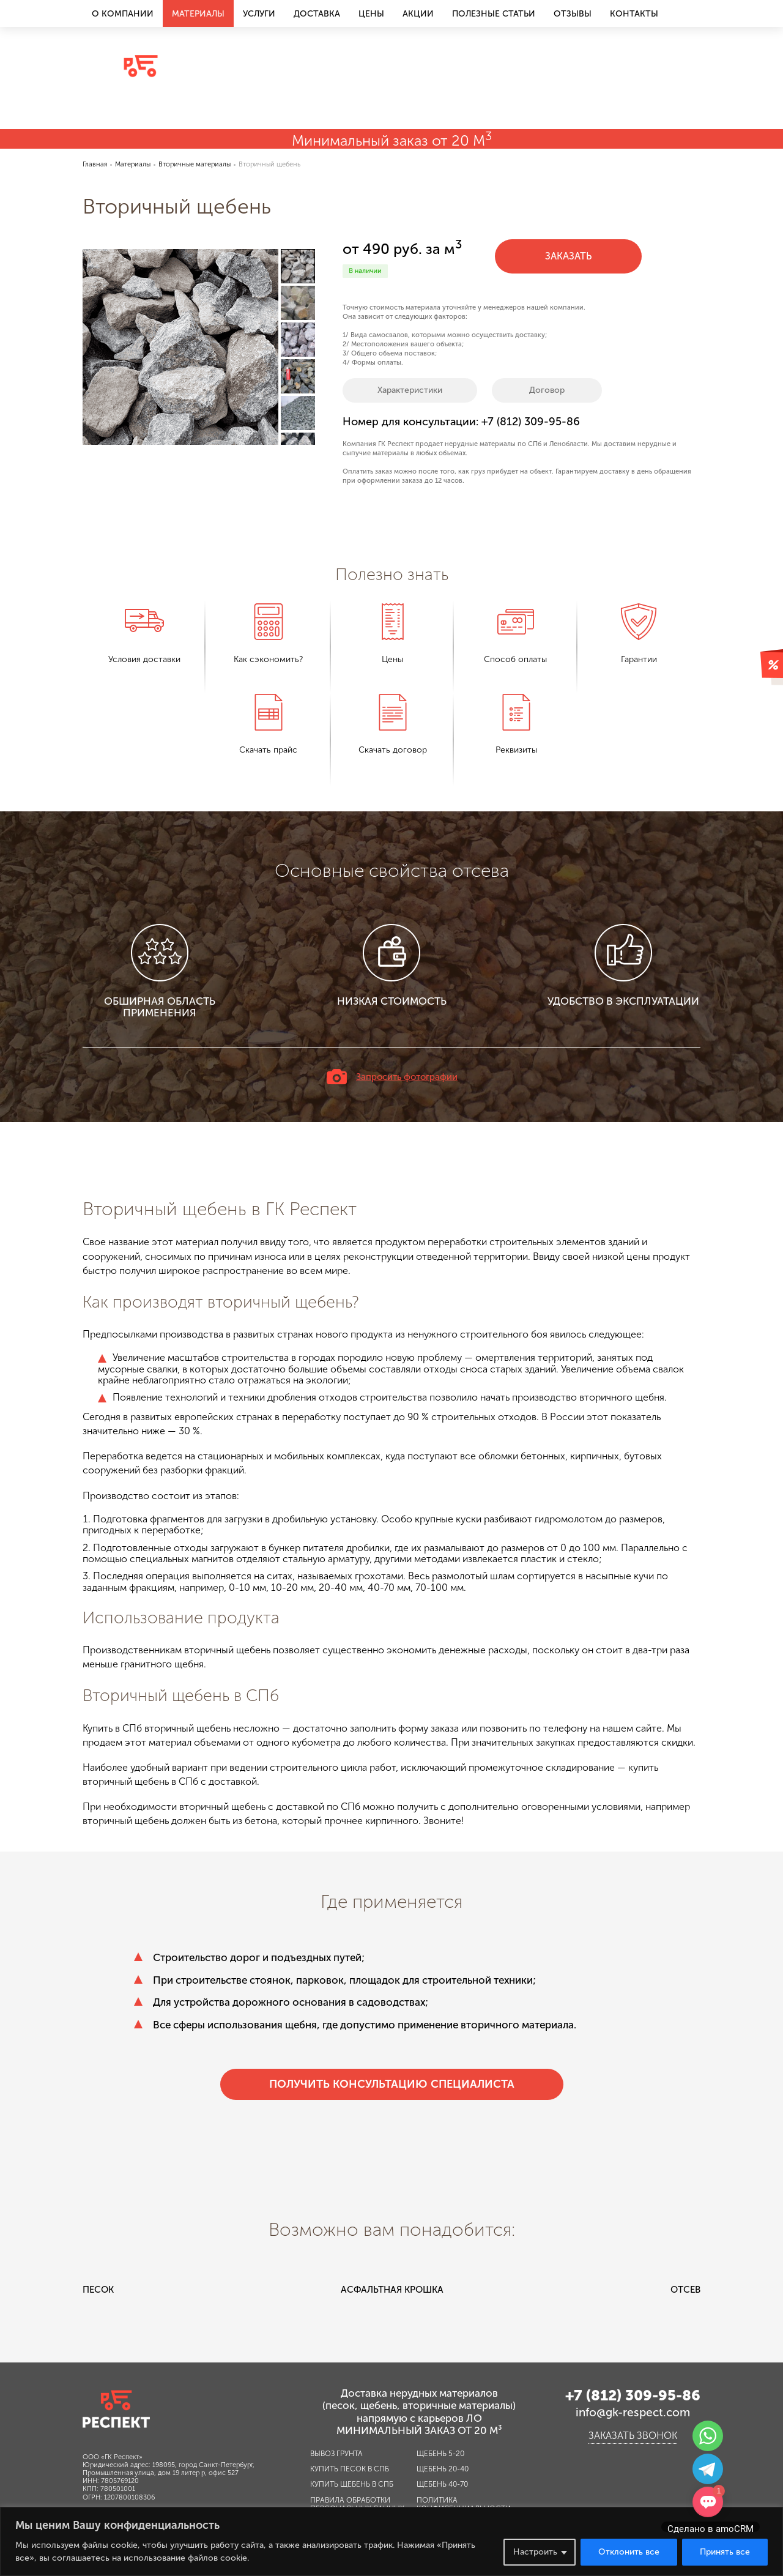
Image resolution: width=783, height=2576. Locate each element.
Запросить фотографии (407, 1076)
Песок (98, 2289)
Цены (371, 14)
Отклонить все (628, 2552)
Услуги (259, 14)
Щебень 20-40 (443, 2469)
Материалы (198, 14)
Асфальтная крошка (392, 2289)
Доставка (317, 14)
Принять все (725, 2552)
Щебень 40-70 (442, 2484)
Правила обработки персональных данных (357, 2504)
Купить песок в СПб (349, 2469)
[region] (391, 2541)
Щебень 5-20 (440, 2453)
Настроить (535, 2552)
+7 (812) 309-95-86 (632, 50)
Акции (418, 14)
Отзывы (573, 14)
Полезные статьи (493, 14)
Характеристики (409, 390)
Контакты (634, 14)
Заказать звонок (632, 103)
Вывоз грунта (336, 2453)
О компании (123, 14)
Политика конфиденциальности (464, 2504)
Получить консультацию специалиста (391, 2084)
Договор (547, 390)
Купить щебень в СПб (351, 2484)
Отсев (685, 2289)
